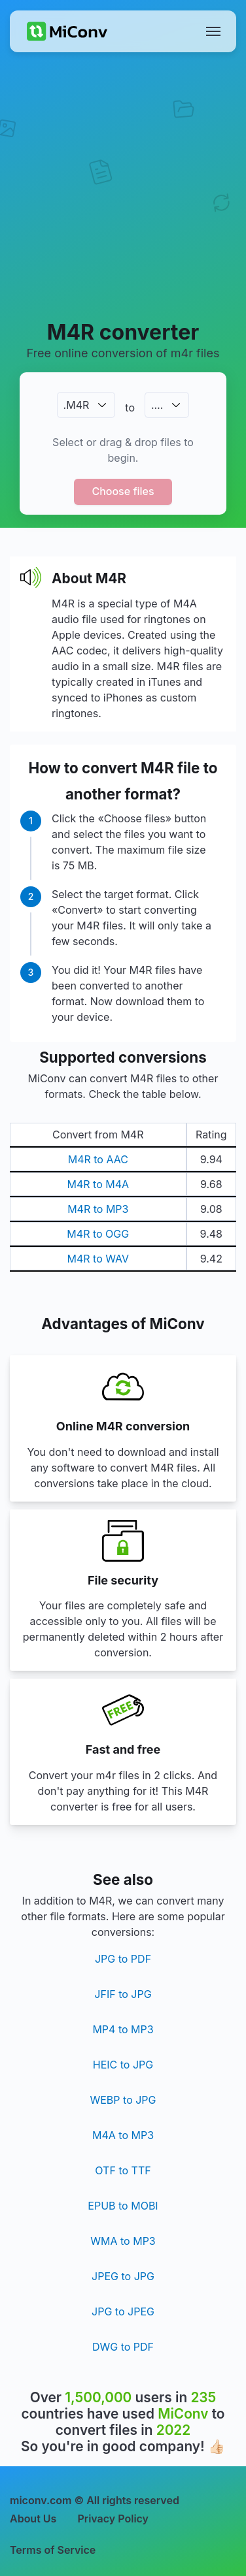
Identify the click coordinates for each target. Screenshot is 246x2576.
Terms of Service (53, 2550)
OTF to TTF (122, 2170)
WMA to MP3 (122, 2240)
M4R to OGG (98, 1233)
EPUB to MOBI (123, 2205)
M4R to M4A (98, 1184)
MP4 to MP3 (122, 2029)
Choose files (123, 491)
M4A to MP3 (123, 2135)
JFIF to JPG (122, 1994)
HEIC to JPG (123, 2064)
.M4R (76, 404)
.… (157, 404)
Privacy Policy (113, 2518)
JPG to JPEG (123, 2311)
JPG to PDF (123, 1958)
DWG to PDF (123, 2346)
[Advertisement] (122, 185)
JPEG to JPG (123, 2276)
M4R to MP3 (97, 1209)
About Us (33, 2518)
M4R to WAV (98, 1258)
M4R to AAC (98, 1159)
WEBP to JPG (123, 2099)
